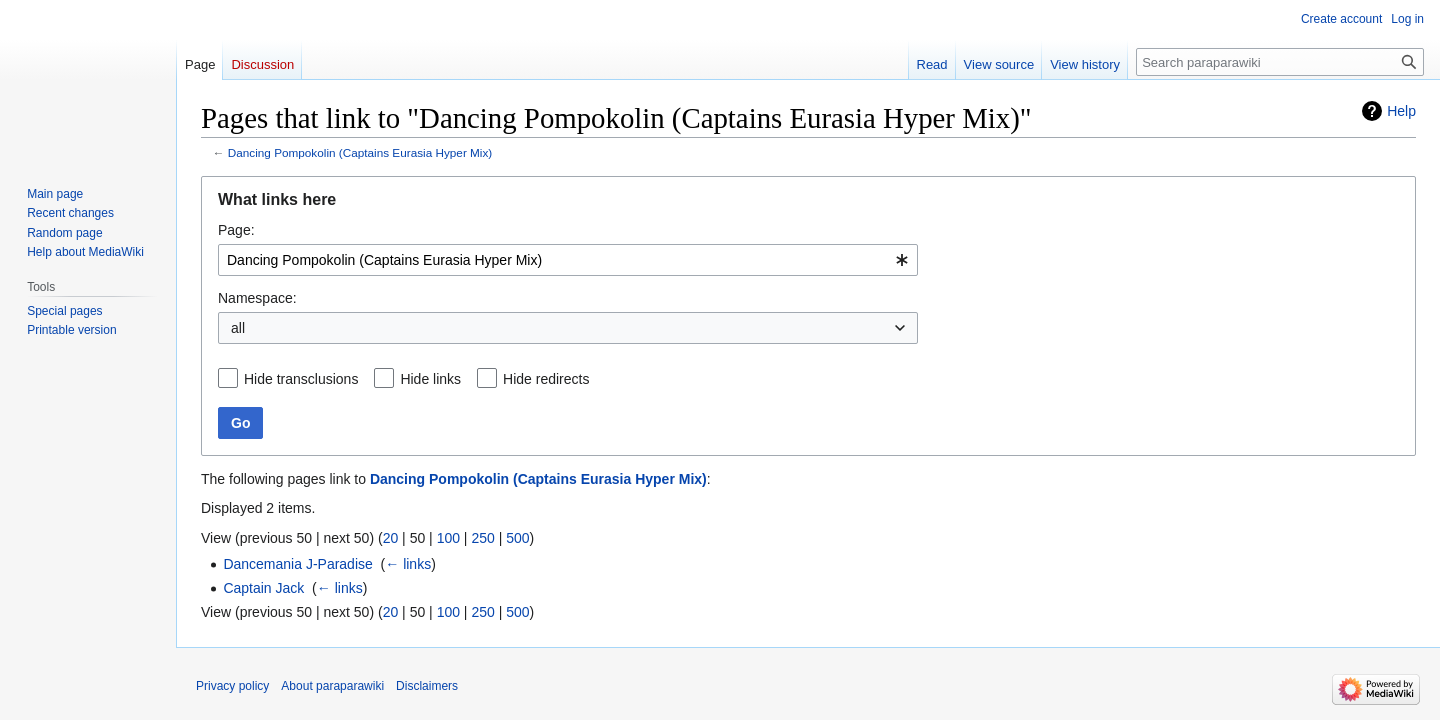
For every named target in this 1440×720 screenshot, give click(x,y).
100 (448, 538)
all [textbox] (238, 328)
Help (1401, 111)
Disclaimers (427, 686)
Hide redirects (546, 379)
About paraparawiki (332, 686)
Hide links (430, 379)
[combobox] (568, 260)
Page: (236, 230)
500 (517, 538)
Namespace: (257, 298)
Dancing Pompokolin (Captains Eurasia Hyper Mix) (360, 152)
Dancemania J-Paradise (297, 564)
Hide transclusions (301, 379)
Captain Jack (263, 588)
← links (408, 564)
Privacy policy (232, 686)
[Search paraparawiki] (1280, 62)
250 (482, 538)
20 (391, 538)
